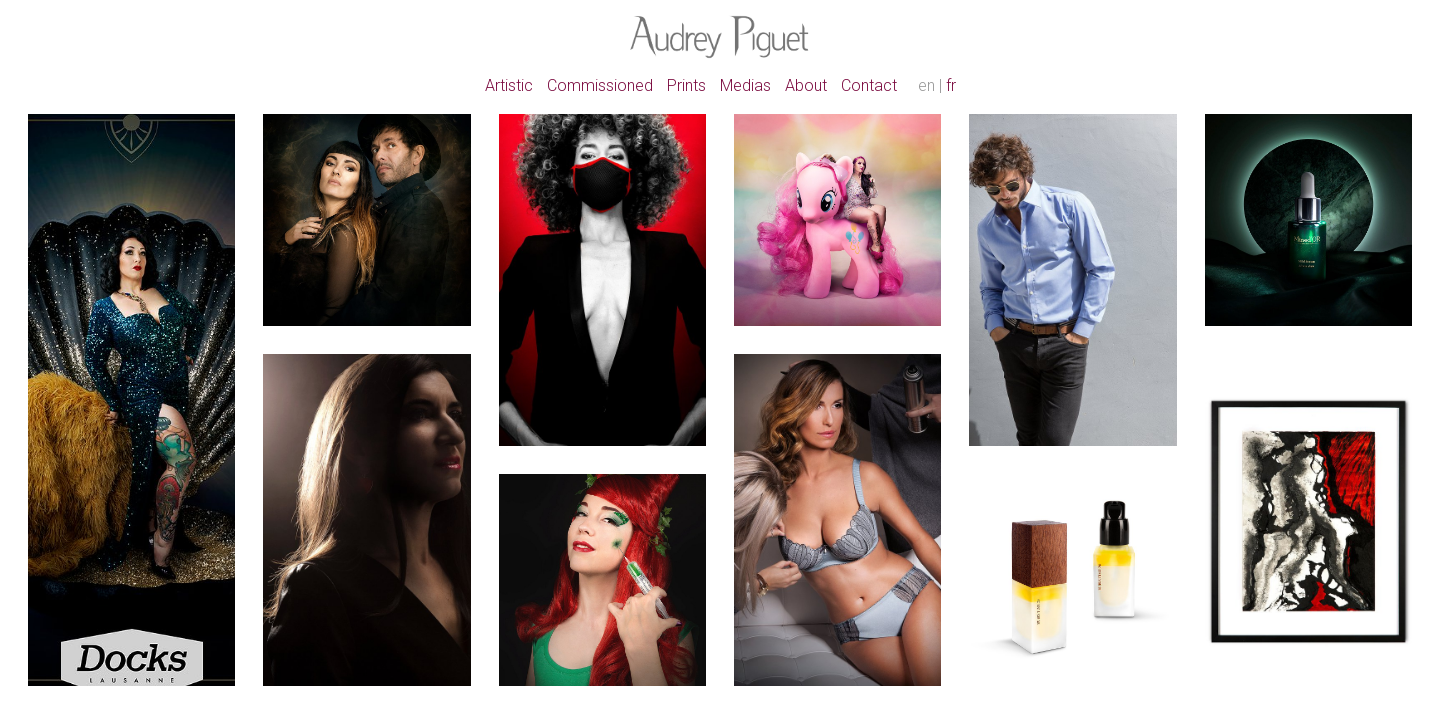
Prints (686, 85)
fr (951, 85)
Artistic (509, 85)
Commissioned (600, 85)
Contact (869, 85)
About (806, 85)
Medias (745, 85)
